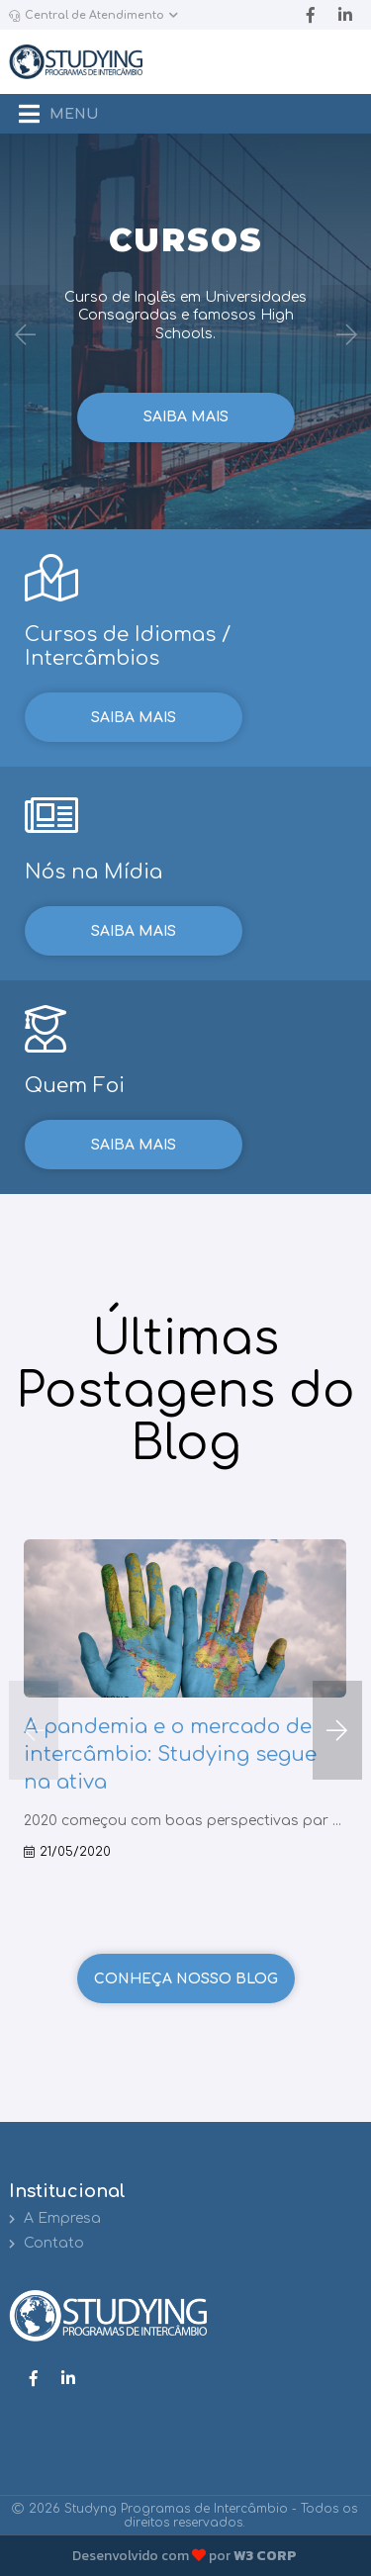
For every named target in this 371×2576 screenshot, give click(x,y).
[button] (337, 1730)
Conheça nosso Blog (186, 1979)
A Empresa (55, 2218)
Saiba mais (186, 417)
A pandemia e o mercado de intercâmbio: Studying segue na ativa (170, 1754)
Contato (46, 2243)
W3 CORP (265, 2555)
